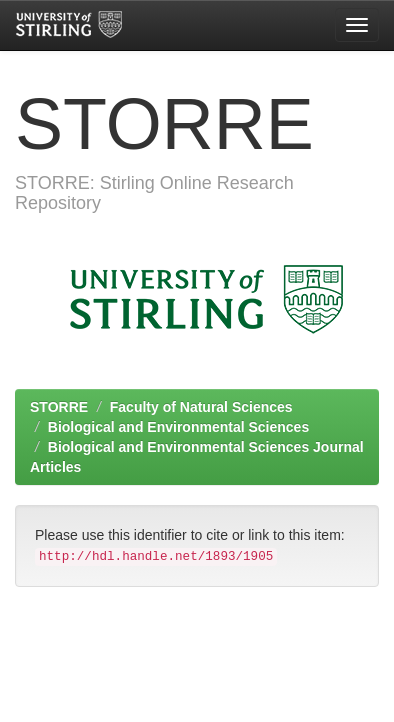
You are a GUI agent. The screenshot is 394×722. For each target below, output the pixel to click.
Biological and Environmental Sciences (178, 427)
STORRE (59, 407)
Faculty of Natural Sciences (201, 407)
